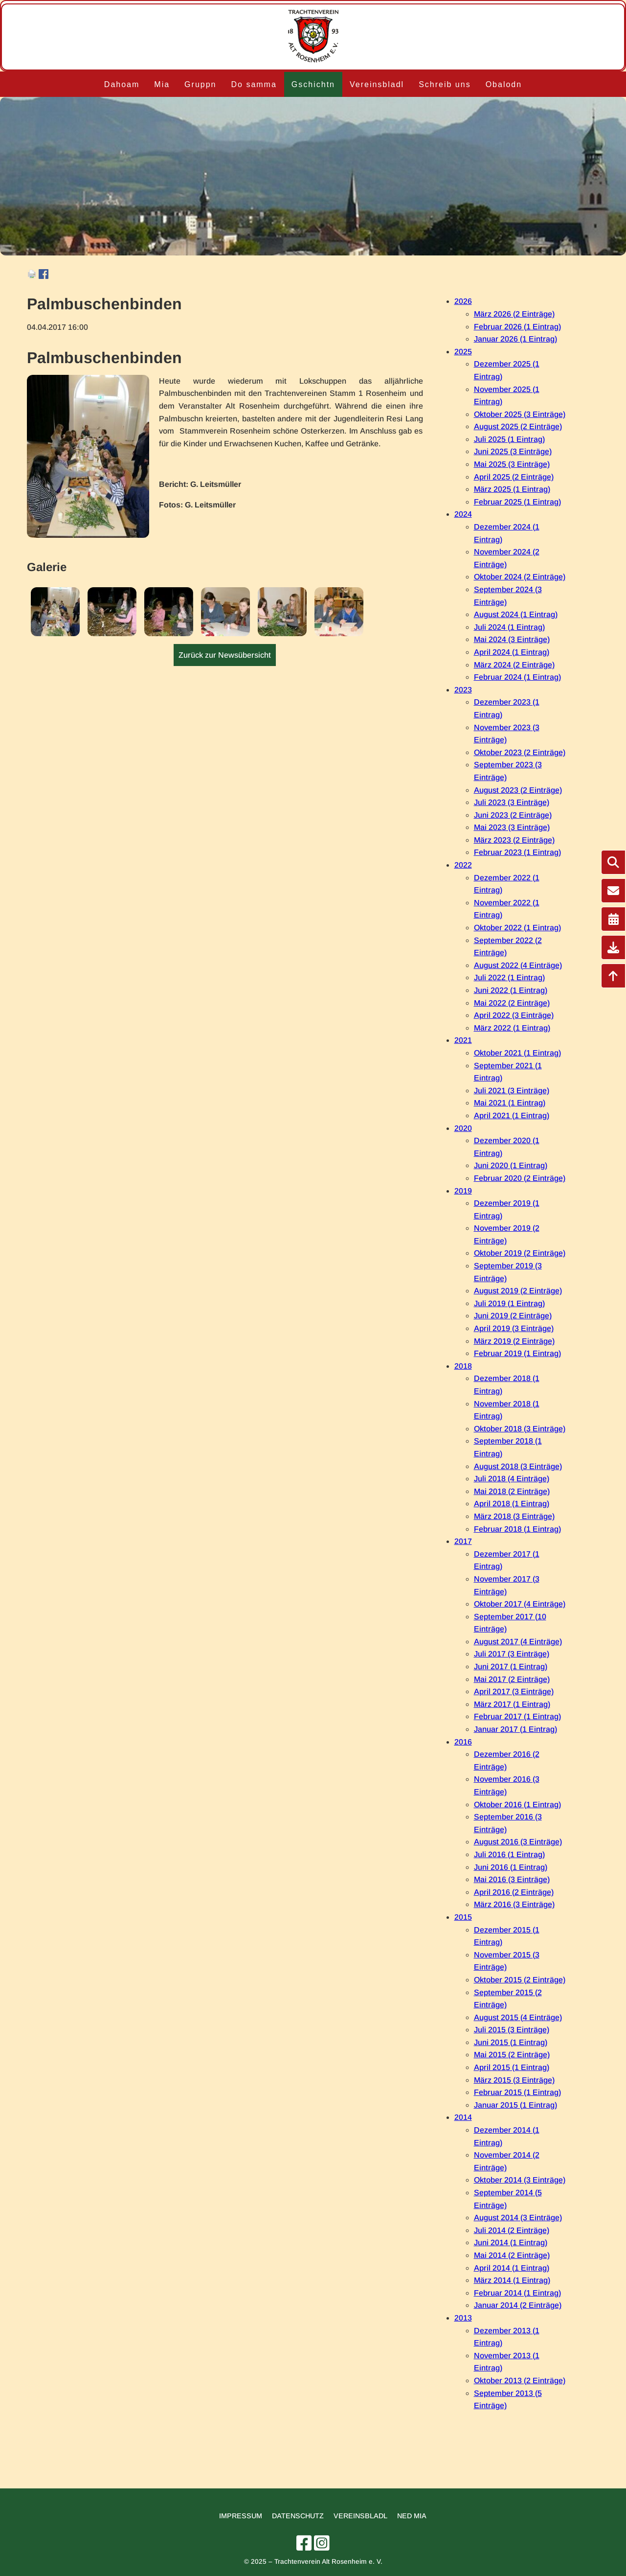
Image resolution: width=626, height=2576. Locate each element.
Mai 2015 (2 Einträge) (512, 2054)
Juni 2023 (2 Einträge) (513, 815)
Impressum (240, 2516)
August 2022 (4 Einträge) (518, 965)
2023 (463, 690)
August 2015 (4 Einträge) (518, 2017)
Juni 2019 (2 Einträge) (513, 1315)
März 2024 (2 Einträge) (514, 665)
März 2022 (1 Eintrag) (512, 1028)
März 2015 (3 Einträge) (514, 2080)
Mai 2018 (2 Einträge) (512, 1491)
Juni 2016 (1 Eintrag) (510, 1867)
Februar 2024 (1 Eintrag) (517, 677)
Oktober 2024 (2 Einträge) (519, 577)
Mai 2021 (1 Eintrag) (509, 1103)
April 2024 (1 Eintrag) (511, 652)
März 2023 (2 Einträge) (514, 840)
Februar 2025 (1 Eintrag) (517, 502)
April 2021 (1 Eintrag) (511, 1115)
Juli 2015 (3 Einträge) (511, 2029)
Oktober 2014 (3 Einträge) (519, 2180)
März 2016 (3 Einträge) (514, 1904)
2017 (463, 1541)
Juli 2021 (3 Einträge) (511, 1090)
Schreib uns (445, 84)
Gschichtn (313, 84)
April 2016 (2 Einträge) (514, 1892)
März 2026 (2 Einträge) (514, 314)
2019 (463, 1191)
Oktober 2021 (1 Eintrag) (517, 1053)
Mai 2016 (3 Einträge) (512, 1879)
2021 (463, 1040)
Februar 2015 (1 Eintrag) (517, 2092)
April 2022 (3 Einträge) (514, 1015)
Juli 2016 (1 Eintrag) (509, 1854)
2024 (463, 514)
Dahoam (121, 84)
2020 (463, 1128)
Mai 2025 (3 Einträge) (512, 464)
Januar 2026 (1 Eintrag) (515, 339)
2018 (463, 1366)
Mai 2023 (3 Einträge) (512, 827)
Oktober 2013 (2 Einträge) (519, 2380)
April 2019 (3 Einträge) (514, 1328)
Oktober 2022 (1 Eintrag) (517, 927)
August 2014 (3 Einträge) (518, 2217)
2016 (463, 1742)
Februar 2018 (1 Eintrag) (517, 1529)
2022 (463, 865)
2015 (463, 1917)
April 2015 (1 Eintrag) (511, 2067)
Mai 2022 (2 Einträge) (512, 1003)
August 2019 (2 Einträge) (518, 1291)
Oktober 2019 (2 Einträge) (519, 1253)
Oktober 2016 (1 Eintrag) (517, 1804)
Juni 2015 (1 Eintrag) (510, 2042)
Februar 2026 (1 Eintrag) (517, 326)
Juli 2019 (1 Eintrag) (509, 1303)
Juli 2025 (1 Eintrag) (509, 439)
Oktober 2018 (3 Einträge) (519, 1429)
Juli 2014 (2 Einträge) (511, 2230)
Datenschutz (298, 2516)
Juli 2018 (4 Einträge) (511, 1478)
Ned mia (411, 2516)
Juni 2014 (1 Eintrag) (510, 2242)
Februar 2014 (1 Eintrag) (517, 2293)
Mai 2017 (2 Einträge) (512, 1679)
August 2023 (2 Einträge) (518, 790)
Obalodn (504, 84)
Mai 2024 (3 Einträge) (512, 639)
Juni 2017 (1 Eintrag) (510, 1666)
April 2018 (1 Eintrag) (511, 1503)
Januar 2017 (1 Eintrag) (515, 1729)
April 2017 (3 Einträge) (514, 1691)
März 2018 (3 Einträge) (514, 1516)
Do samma (253, 84)
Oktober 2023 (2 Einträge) (519, 752)
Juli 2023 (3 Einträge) (511, 802)
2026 (463, 301)
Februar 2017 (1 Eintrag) (517, 1716)
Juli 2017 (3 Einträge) (511, 1654)
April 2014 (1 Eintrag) (511, 2268)
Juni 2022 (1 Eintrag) (510, 990)
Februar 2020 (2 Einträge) (519, 1178)
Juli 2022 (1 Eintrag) (509, 977)
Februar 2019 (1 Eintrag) (517, 1353)
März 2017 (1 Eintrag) (512, 1704)
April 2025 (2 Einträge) (514, 477)
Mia (162, 84)
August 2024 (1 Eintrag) (516, 614)
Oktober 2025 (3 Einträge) (519, 414)
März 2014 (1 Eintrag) (512, 2280)
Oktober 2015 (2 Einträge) (519, 1980)
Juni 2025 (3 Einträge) (513, 451)
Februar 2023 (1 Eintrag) (517, 852)
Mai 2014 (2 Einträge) (512, 2255)
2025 (463, 351)
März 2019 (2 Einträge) (514, 1341)
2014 (463, 2117)
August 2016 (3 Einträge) (518, 1842)
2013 (463, 2318)
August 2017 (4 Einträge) (518, 1641)
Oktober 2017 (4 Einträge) (519, 1604)
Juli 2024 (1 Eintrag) (509, 627)
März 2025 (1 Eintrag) (512, 489)
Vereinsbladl (377, 84)
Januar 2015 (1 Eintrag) (515, 2105)
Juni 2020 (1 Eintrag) (510, 1165)
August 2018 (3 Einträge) (518, 1466)
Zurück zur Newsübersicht (225, 655)
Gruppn (200, 84)
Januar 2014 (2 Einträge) (517, 2305)
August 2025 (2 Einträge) (518, 426)
